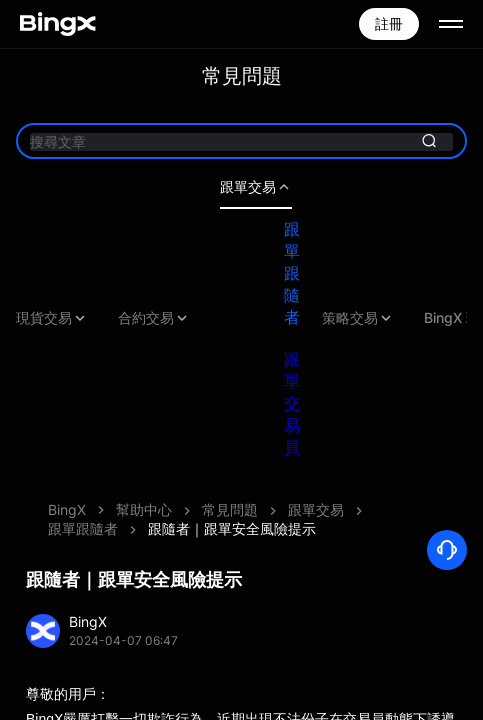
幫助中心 (144, 509)
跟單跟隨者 (292, 273)
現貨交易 (52, 318)
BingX (67, 509)
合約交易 (154, 318)
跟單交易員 (292, 403)
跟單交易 (256, 187)
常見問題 (230, 509)
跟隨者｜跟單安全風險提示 (232, 528)
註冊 (389, 23)
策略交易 (358, 318)
